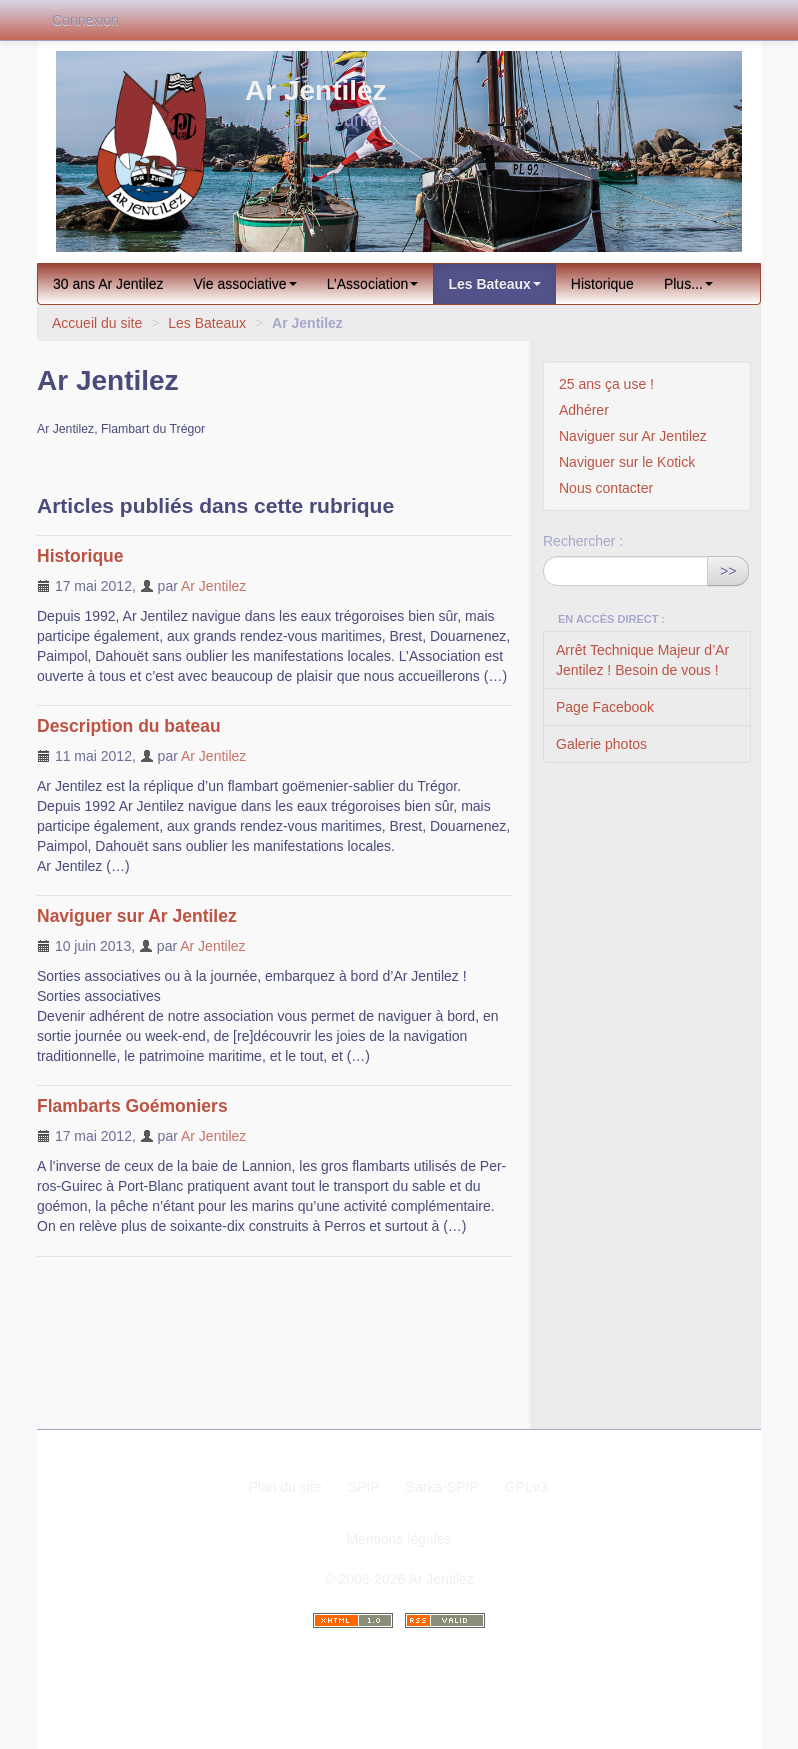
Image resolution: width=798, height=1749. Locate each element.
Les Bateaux (494, 284)
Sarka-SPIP (442, 1487)
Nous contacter (606, 488)
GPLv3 (526, 1487)
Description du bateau (129, 726)
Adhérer (584, 410)
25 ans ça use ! (606, 384)
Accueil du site (97, 323)
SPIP (364, 1487)
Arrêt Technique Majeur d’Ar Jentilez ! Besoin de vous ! (642, 660)
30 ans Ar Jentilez (108, 284)
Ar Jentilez (213, 586)
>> (728, 571)
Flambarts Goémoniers (132, 1106)
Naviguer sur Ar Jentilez (137, 916)
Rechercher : (583, 541)
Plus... (688, 284)
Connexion (85, 20)
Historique (602, 284)
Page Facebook (605, 707)
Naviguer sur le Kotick (627, 462)
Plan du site (284, 1487)
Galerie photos (601, 744)
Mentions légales (398, 1539)
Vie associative (245, 284)
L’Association (373, 284)
